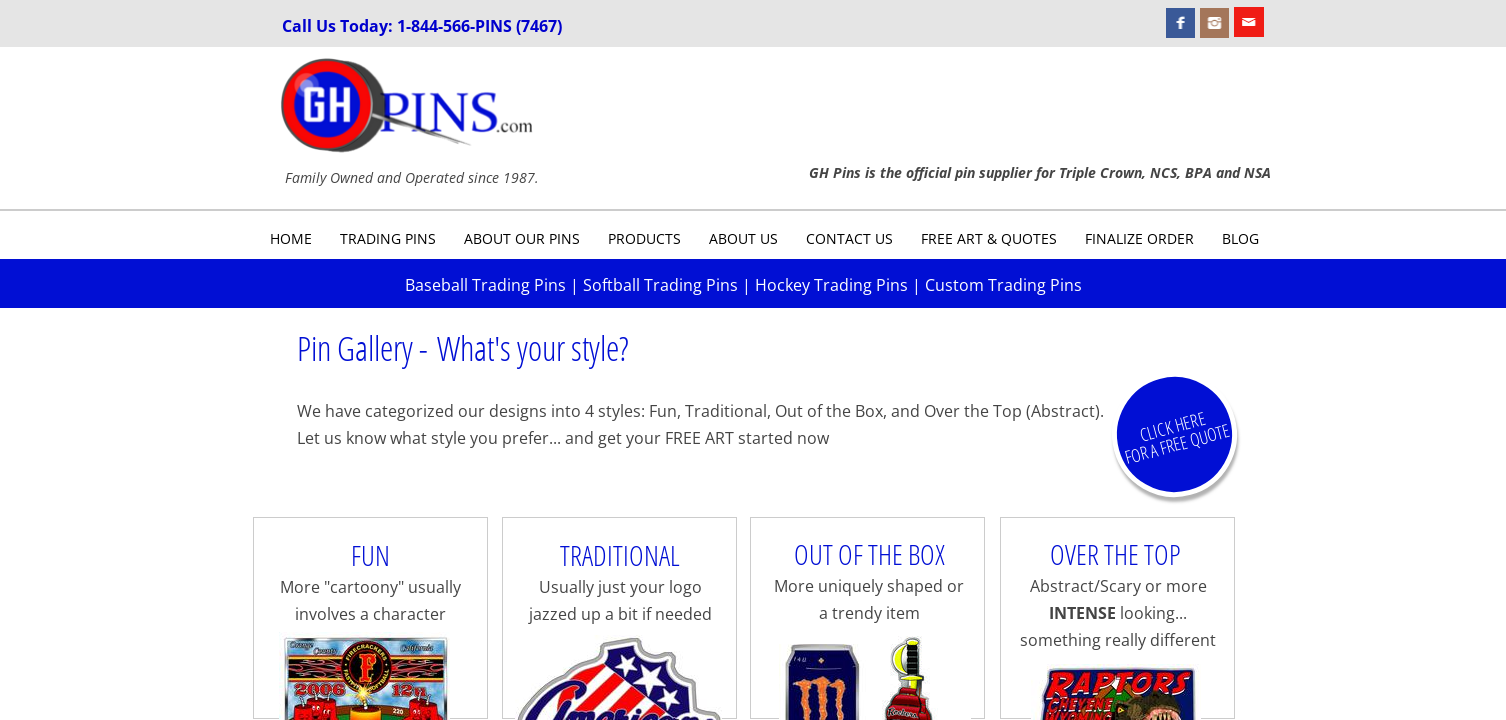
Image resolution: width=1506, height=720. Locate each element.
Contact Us (849, 238)
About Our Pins (522, 238)
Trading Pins (388, 238)
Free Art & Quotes (989, 238)
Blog (1240, 238)
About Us (743, 238)
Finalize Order (1139, 238)
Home (291, 238)
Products (644, 238)
